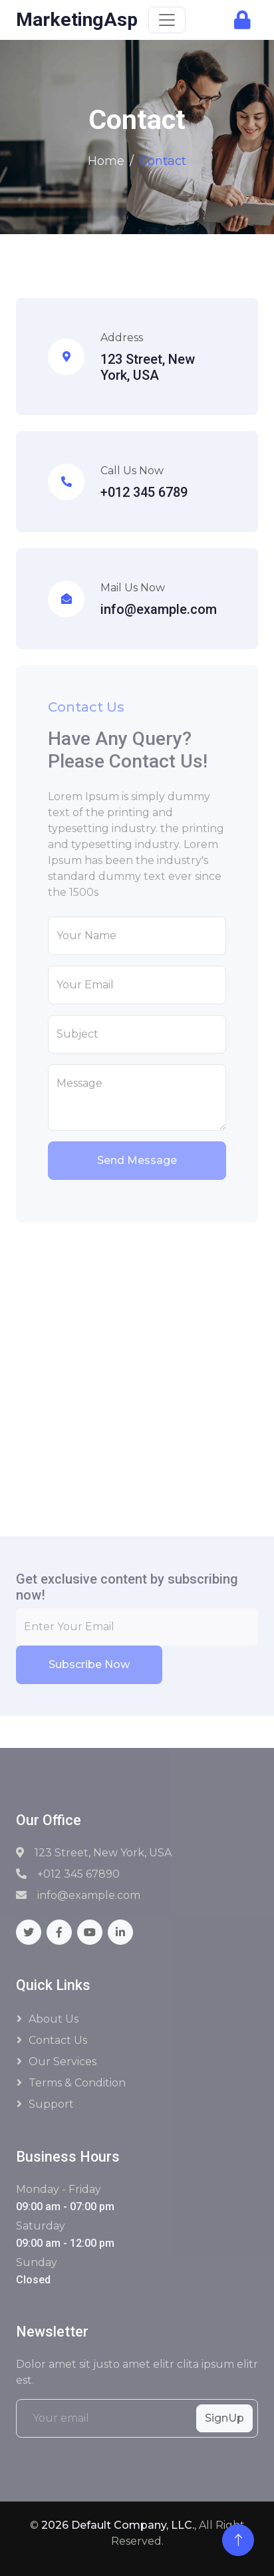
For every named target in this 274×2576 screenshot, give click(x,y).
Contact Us (58, 2040)
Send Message (137, 1160)
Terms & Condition (77, 2082)
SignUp (224, 2418)
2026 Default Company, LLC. (117, 2525)
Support (51, 2104)
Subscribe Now (89, 1664)
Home (106, 161)
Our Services (62, 2061)
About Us (53, 2019)
